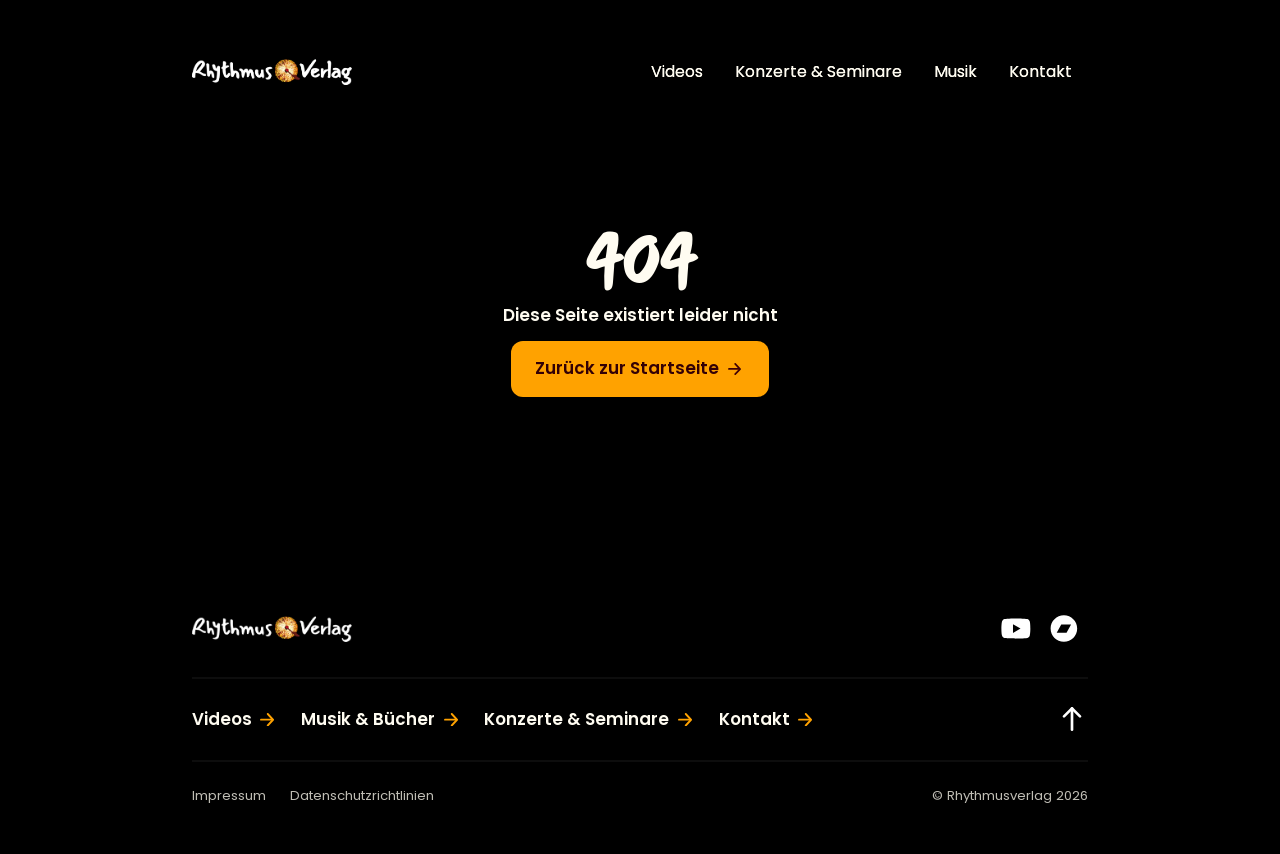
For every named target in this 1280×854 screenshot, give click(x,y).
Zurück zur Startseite (627, 368)
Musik (955, 71)
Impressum (229, 795)
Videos (677, 71)
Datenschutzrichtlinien (362, 795)
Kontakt (1040, 71)
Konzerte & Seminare (818, 71)
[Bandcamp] (1064, 629)
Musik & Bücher (368, 719)
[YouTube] (1016, 629)
